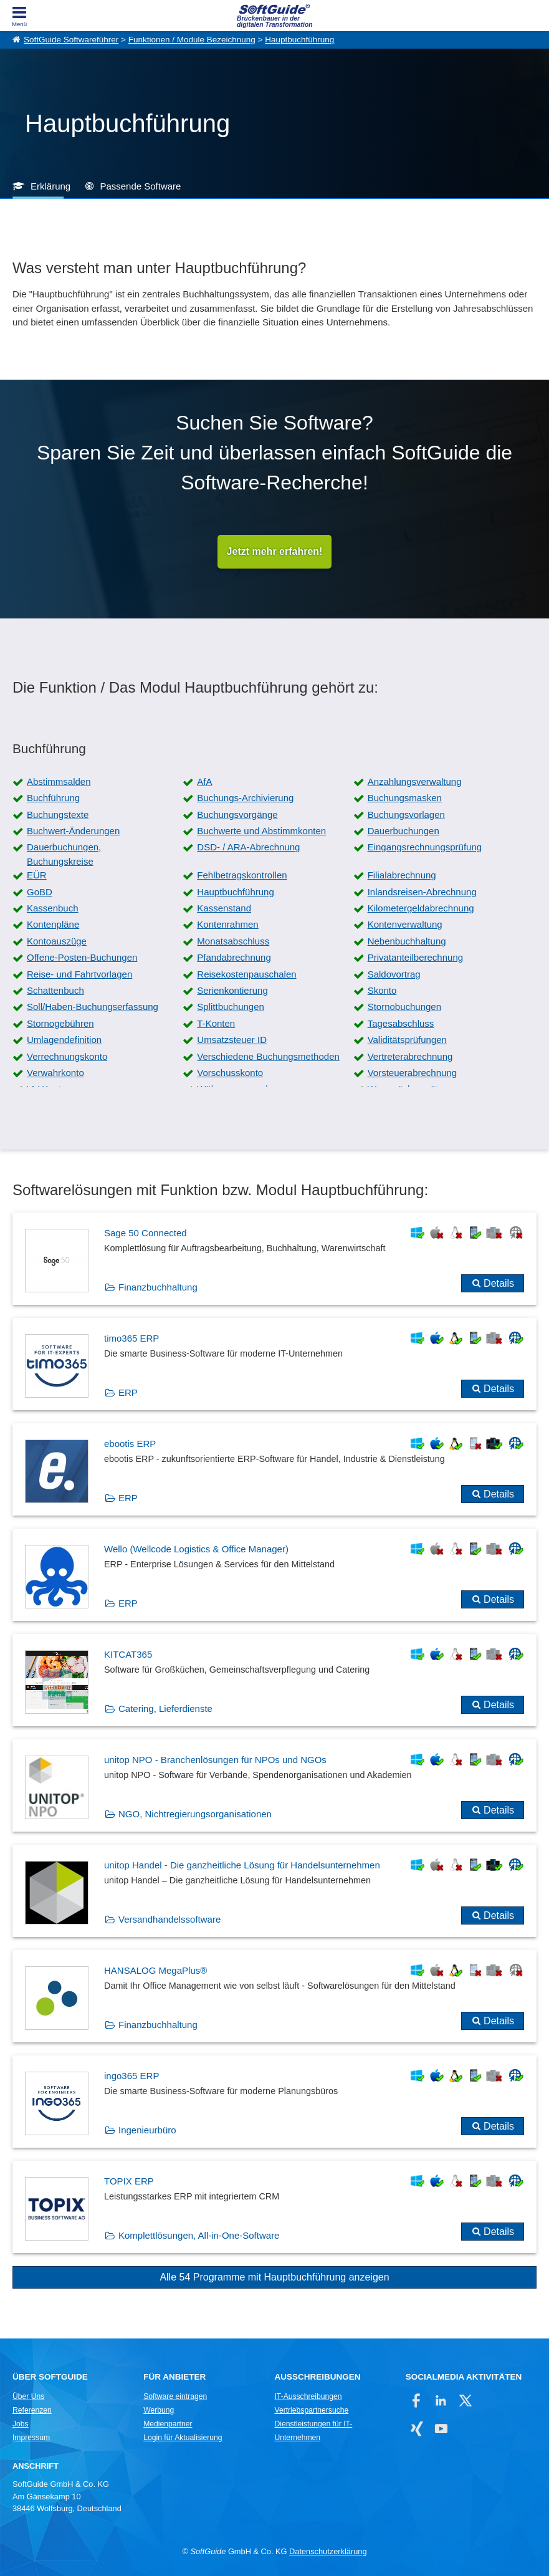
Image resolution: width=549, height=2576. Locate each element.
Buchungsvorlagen (406, 814)
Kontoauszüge (57, 941)
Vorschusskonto (230, 1072)
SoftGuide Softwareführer (71, 39)
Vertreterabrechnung (410, 1056)
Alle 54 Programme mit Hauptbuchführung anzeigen (274, 2277)
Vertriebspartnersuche (311, 2410)
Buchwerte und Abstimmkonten (261, 830)
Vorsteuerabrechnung (412, 1072)
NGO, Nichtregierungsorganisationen (195, 1814)
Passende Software (140, 186)
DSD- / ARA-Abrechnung (248, 847)
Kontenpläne (53, 924)
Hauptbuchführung (299, 39)
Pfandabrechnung (233, 957)
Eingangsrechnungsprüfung (425, 847)
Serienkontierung (232, 990)
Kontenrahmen (227, 924)
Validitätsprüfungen (407, 1039)
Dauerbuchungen (403, 830)
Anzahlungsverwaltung (415, 781)
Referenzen (32, 2410)
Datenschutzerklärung (327, 2551)
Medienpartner (167, 2424)
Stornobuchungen (404, 1006)
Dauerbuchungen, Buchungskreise (64, 854)
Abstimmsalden (59, 781)
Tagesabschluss (401, 1023)
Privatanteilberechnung (415, 957)
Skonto (382, 990)
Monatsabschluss (233, 941)
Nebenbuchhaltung (407, 941)
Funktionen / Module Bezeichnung (191, 39)
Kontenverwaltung (405, 924)
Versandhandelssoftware (169, 1919)
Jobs (20, 2424)
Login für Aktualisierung (182, 2437)
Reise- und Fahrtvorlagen (79, 974)
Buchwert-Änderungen (73, 830)
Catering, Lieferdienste (165, 1708)
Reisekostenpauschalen (246, 974)
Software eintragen (175, 2396)
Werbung (158, 2410)
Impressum (31, 2437)
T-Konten (216, 1023)
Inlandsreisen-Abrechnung (422, 892)
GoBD (39, 892)
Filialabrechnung (402, 875)
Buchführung (53, 797)
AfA (204, 781)
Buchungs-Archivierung (245, 797)
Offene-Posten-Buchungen (82, 957)
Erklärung (50, 186)
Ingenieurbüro (147, 2130)
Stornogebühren (60, 1023)
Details (499, 1283)
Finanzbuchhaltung (158, 1287)
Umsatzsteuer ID (232, 1039)
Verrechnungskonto (67, 1056)
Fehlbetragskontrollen (242, 875)
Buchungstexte (57, 814)
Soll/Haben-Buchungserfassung (92, 1006)
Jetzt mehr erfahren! (275, 551)
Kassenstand (224, 908)
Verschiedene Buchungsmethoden (268, 1056)
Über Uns (28, 2396)
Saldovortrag (394, 974)
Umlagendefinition (64, 1039)
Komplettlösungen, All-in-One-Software (198, 2235)
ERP (128, 1392)
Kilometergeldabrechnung (421, 908)
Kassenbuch (53, 908)
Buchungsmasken (405, 797)
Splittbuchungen (230, 1006)
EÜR (37, 875)
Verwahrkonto (55, 1072)
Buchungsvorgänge (237, 814)
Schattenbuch (55, 990)
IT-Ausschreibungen (307, 2396)
